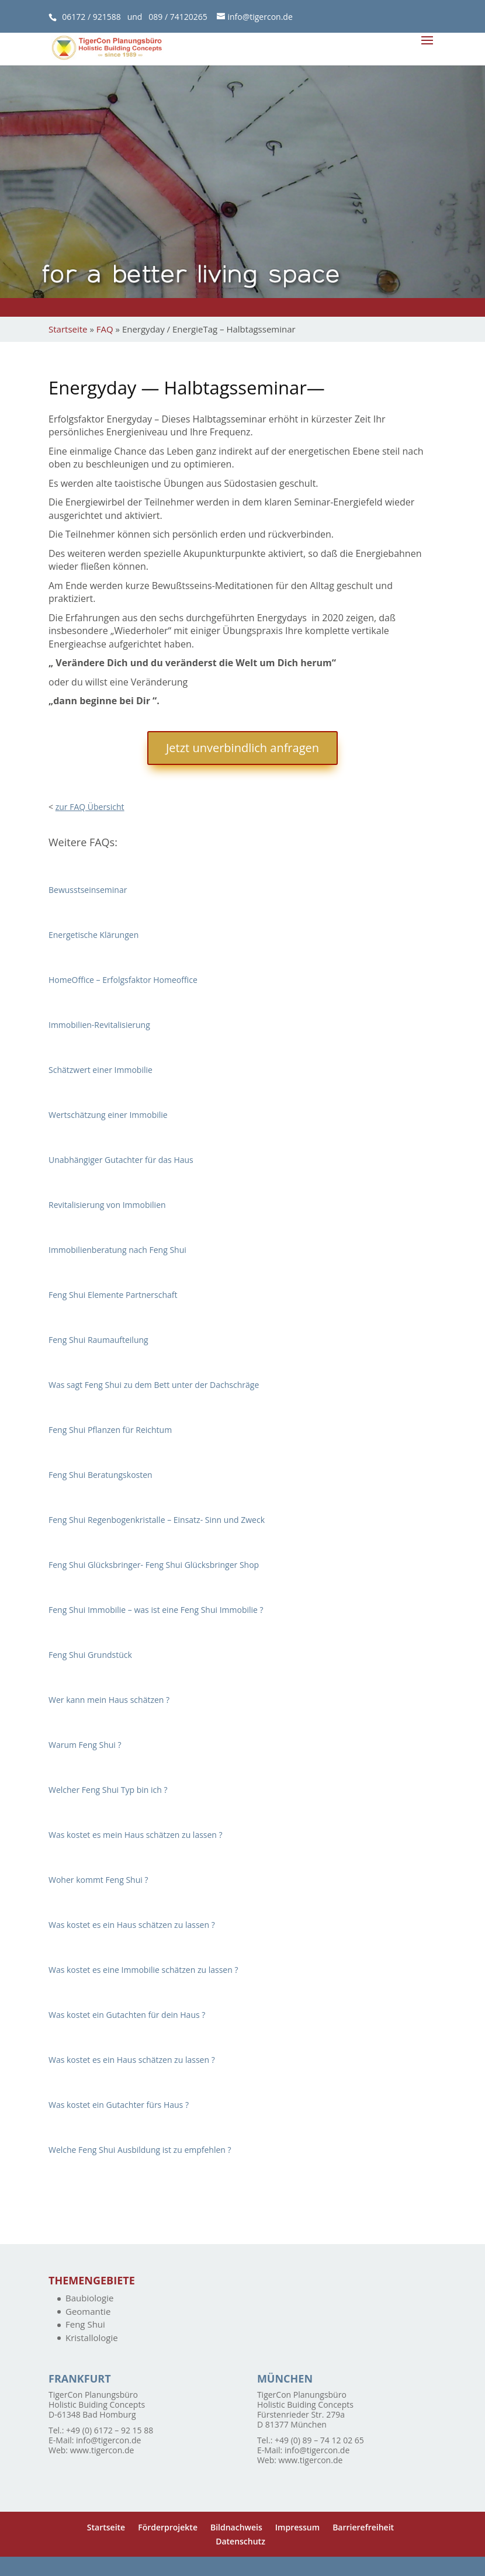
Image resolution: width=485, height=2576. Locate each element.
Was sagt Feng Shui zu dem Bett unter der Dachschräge (154, 1384)
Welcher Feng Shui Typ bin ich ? (108, 1789)
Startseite (68, 329)
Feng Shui (85, 2324)
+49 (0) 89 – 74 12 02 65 (319, 2440)
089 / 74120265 (177, 16)
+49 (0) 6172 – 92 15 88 (109, 2430)
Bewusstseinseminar (88, 889)
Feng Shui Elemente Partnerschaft (113, 1294)
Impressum (297, 2527)
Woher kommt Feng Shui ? (98, 1879)
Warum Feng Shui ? (85, 1744)
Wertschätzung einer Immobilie (108, 1114)
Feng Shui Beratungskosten (101, 1474)
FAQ (104, 329)
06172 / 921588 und (105, 16)
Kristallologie (91, 2337)
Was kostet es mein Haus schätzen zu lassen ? (136, 1834)
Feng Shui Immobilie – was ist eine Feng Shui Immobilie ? (156, 1609)
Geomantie (87, 2311)
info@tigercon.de (108, 2440)
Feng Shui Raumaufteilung (98, 1339)
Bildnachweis (236, 2527)
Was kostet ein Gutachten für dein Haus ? (127, 2014)
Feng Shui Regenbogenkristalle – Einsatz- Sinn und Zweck (157, 1519)
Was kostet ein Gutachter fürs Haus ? (119, 2104)
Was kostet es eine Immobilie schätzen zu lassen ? (143, 1969)
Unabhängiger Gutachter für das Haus (121, 1159)
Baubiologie (89, 2298)
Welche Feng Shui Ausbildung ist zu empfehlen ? (140, 2149)
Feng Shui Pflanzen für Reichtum (110, 1429)
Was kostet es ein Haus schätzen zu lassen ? (132, 1924)
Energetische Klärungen (93, 934)
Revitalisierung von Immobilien (107, 1204)
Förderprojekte (168, 2527)
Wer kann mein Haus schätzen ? (109, 1699)
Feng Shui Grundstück (90, 1654)
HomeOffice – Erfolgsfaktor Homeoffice (123, 979)
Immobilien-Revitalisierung (99, 1024)
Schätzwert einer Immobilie (101, 1069)
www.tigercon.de (102, 2450)
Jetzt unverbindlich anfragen (242, 748)
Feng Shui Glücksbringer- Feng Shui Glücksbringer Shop (154, 1564)
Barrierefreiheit (363, 2527)
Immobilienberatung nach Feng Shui (117, 1249)
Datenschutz (240, 2541)
